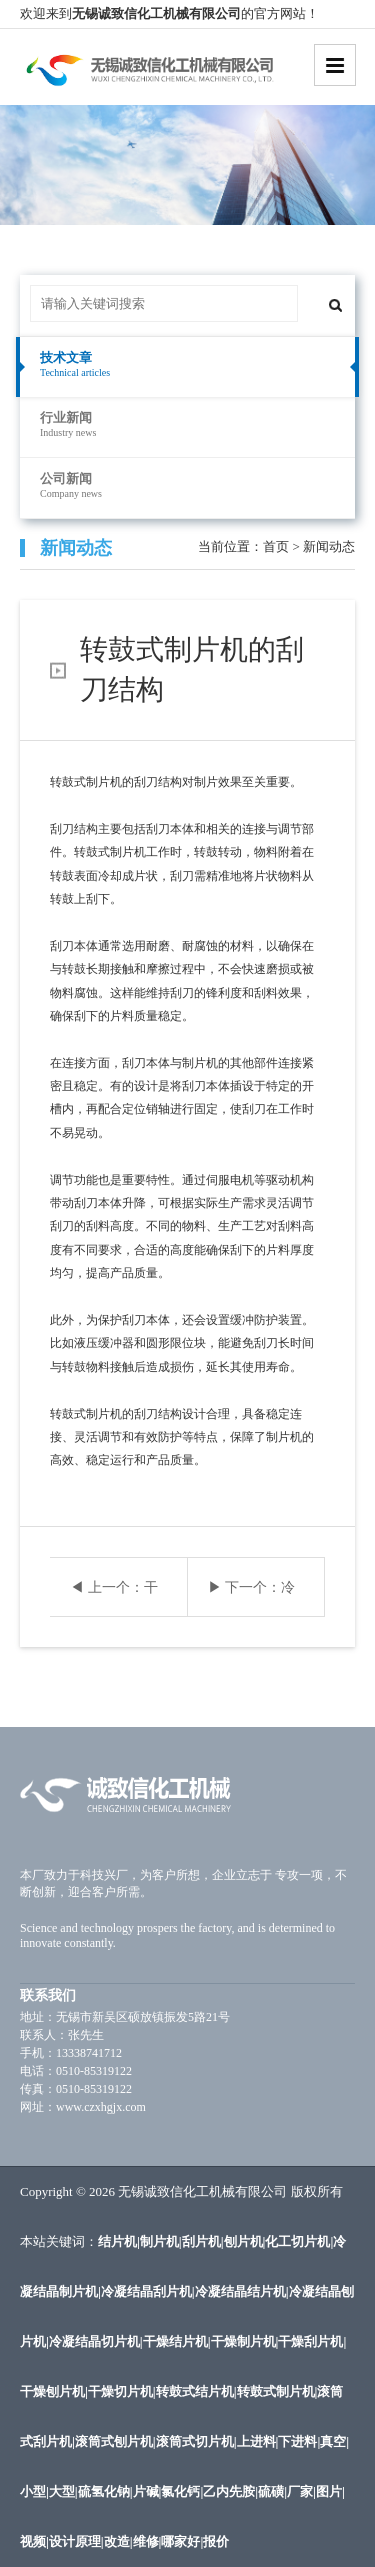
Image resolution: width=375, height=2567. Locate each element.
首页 (276, 546)
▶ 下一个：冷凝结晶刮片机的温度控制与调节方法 (252, 1598)
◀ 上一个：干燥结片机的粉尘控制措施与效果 (114, 1598)
